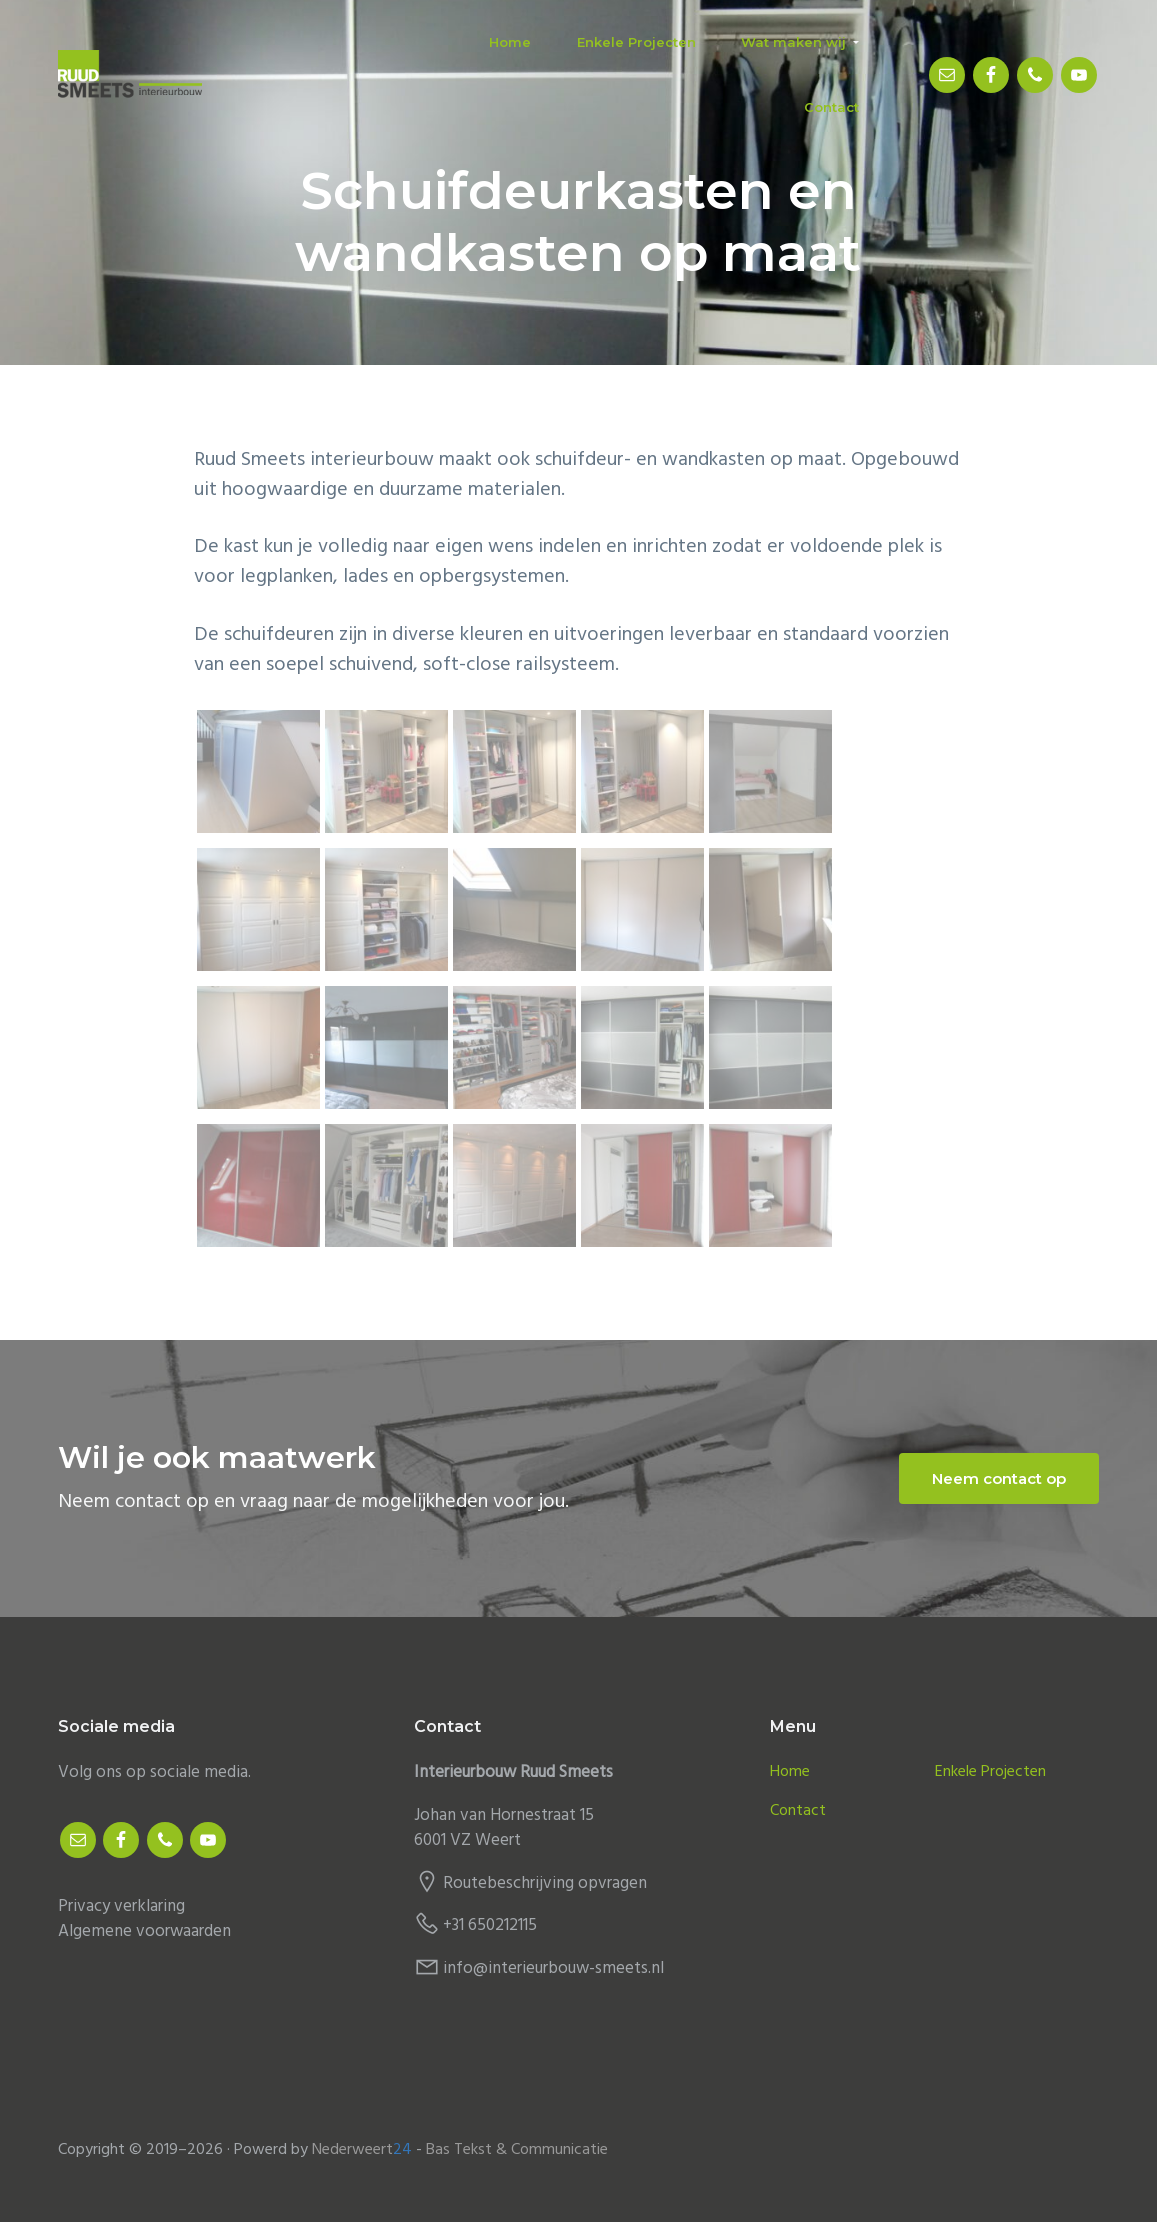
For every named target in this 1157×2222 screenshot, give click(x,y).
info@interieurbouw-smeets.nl (553, 1968)
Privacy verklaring (121, 1906)
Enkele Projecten (990, 1772)
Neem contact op (999, 1478)
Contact (798, 1811)
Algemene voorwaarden (144, 1931)
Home (790, 1772)
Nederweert (362, 2150)
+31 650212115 (490, 1925)
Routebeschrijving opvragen (545, 1883)
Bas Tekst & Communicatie (517, 2150)
